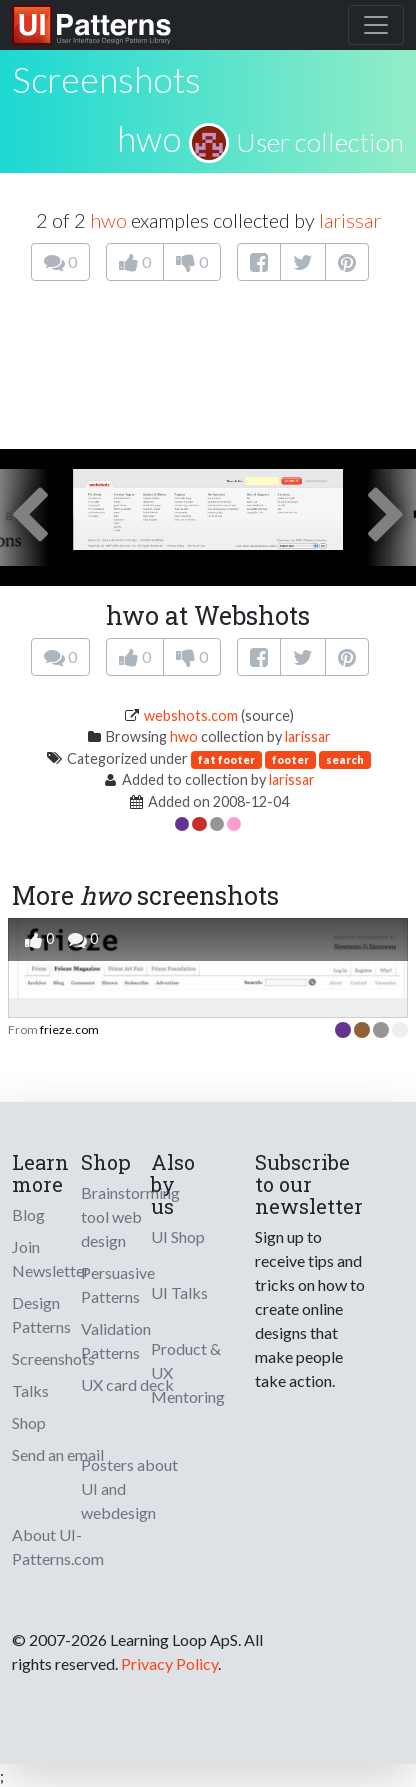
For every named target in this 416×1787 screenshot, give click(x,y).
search (345, 759)
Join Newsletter (51, 1258)
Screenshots (53, 1358)
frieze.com (69, 1029)
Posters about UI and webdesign (129, 1488)
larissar (350, 220)
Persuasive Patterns (118, 1284)
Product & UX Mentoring (188, 1372)
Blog (28, 1214)
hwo (149, 138)
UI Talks (179, 1292)
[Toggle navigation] (376, 25)
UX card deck (127, 1384)
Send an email (58, 1454)
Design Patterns (41, 1314)
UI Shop (178, 1236)
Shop (29, 1422)
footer (290, 759)
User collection (320, 142)
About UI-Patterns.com (58, 1546)
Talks (30, 1390)
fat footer (226, 759)
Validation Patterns (116, 1340)
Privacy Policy (169, 1663)
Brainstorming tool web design (130, 1216)
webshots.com (191, 715)
